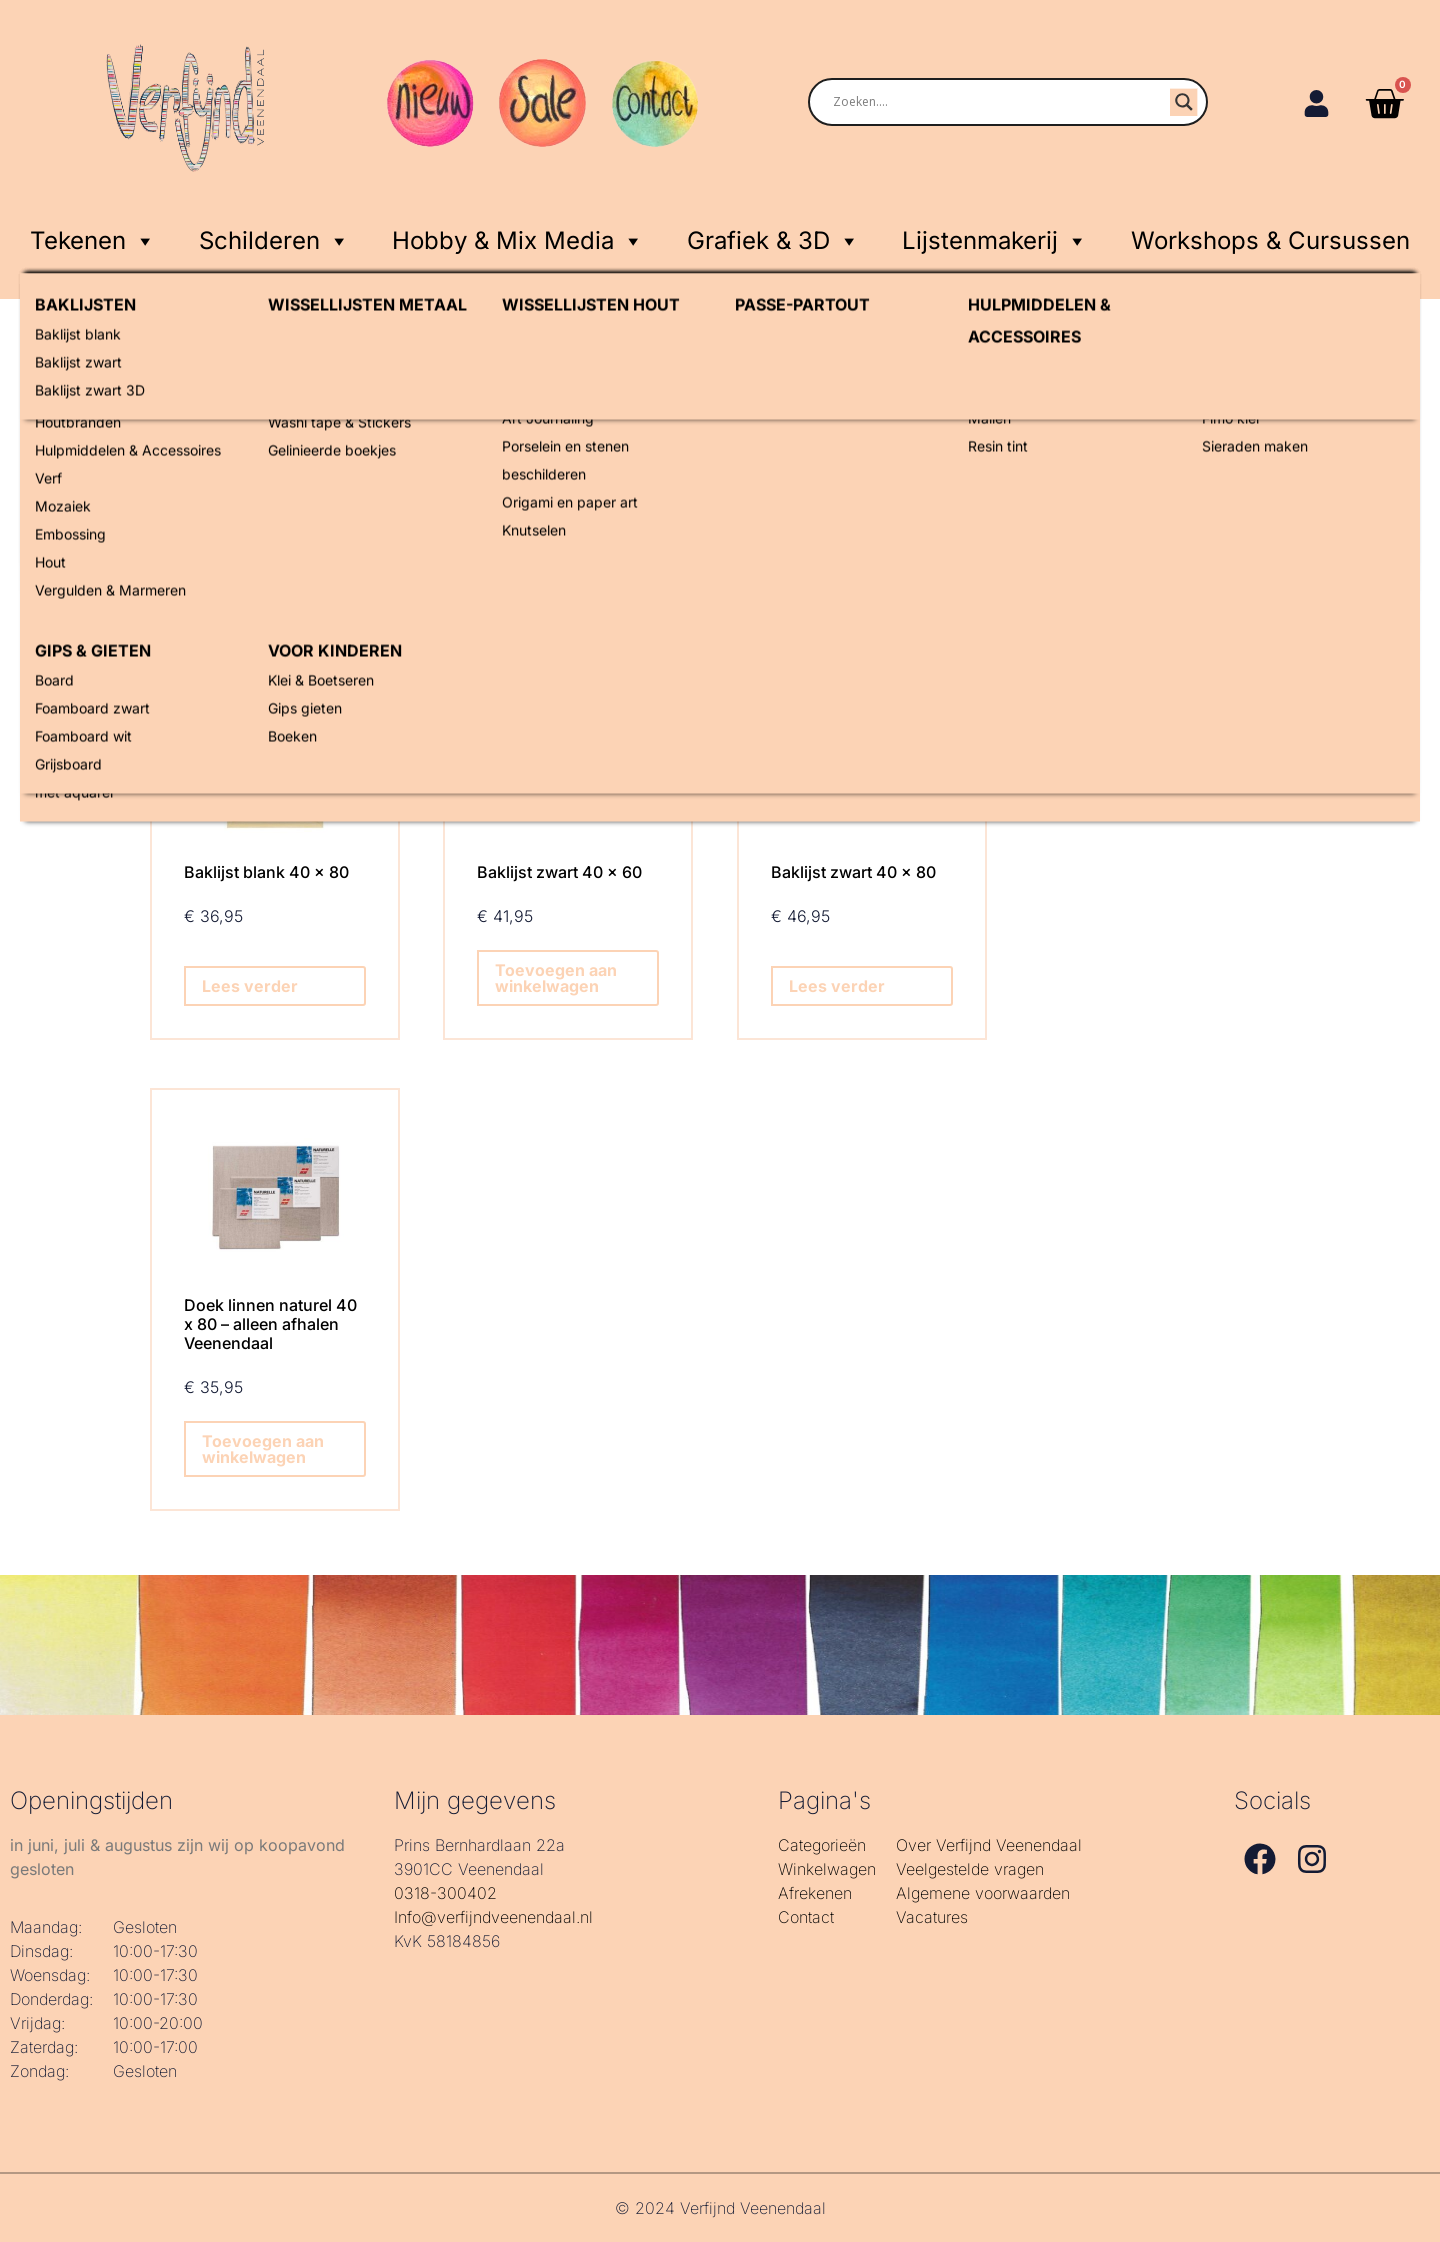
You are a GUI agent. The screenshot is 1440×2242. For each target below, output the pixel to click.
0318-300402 (445, 1893)
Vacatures (932, 1917)
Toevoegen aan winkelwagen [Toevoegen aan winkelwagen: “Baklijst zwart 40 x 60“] (556, 978)
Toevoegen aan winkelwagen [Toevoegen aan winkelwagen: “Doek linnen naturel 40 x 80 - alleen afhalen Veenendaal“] (263, 1449)
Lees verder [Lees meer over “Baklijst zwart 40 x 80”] (837, 986)
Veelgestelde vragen (970, 1869)
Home (172, 391)
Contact (806, 1917)
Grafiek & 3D (773, 237)
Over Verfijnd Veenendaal (989, 1845)
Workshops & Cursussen (1270, 240)
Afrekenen (815, 1893)
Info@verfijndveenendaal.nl (493, 1917)
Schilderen (274, 237)
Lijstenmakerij (995, 237)
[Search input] (985, 102)
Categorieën (822, 1845)
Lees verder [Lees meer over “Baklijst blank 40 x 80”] (250, 986)
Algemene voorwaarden (983, 1893)
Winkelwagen (827, 1869)
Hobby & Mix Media (518, 237)
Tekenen (93, 237)
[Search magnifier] (1184, 102)
